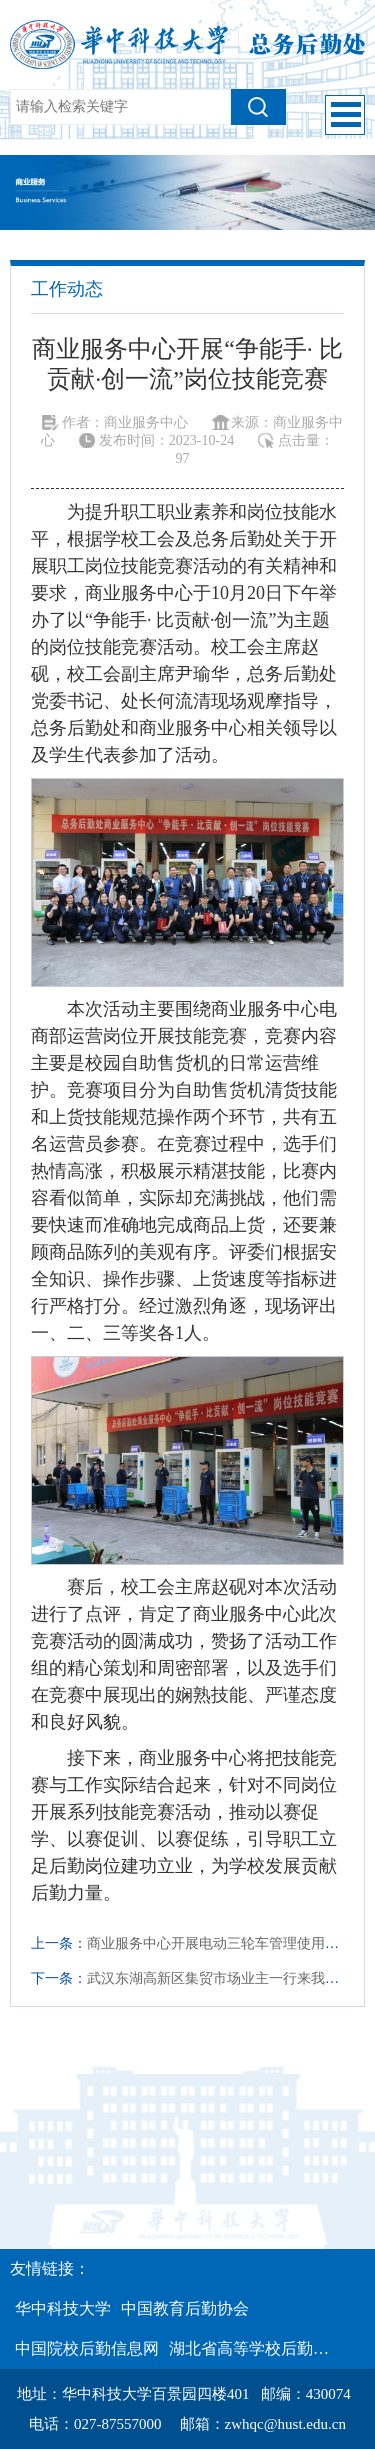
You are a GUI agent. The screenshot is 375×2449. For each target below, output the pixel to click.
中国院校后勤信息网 (87, 2348)
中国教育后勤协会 (185, 2308)
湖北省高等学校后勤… (249, 2348)
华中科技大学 (63, 2308)
